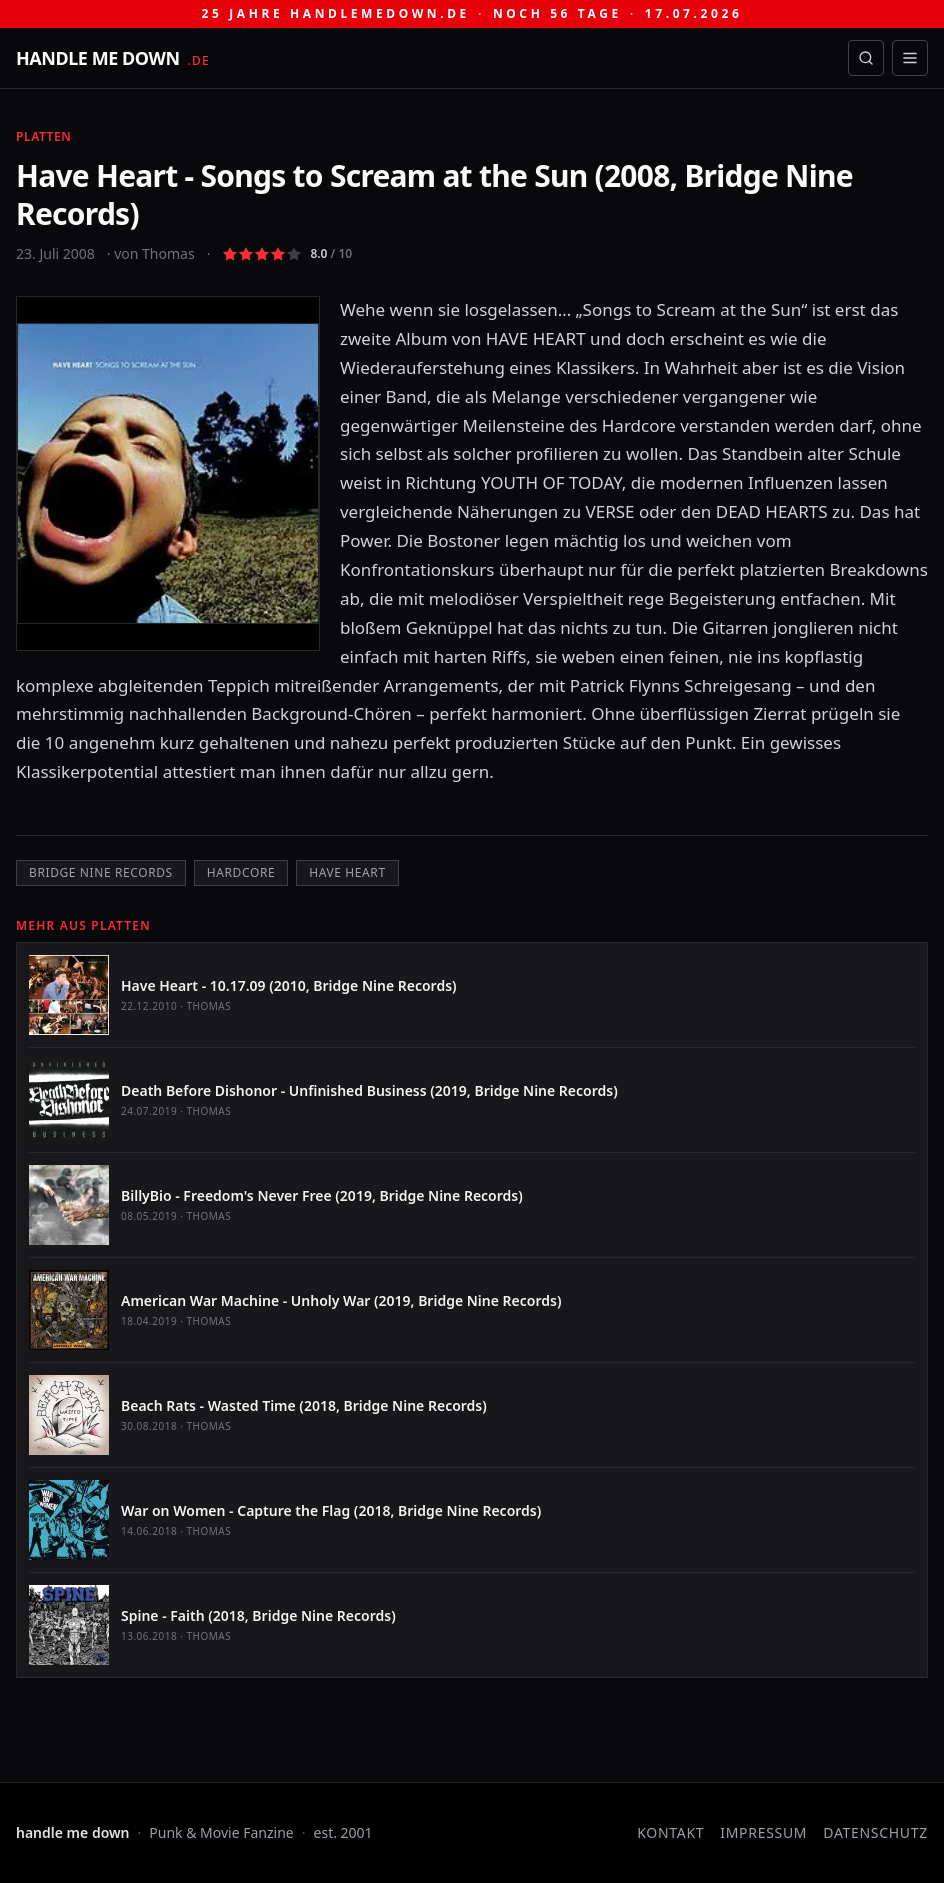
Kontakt (670, 1832)
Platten (43, 136)
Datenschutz (875, 1832)
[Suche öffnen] (866, 58)
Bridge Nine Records (101, 872)
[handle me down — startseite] (113, 58)
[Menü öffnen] (910, 58)
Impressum (763, 1832)
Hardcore (241, 872)
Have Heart (347, 872)
